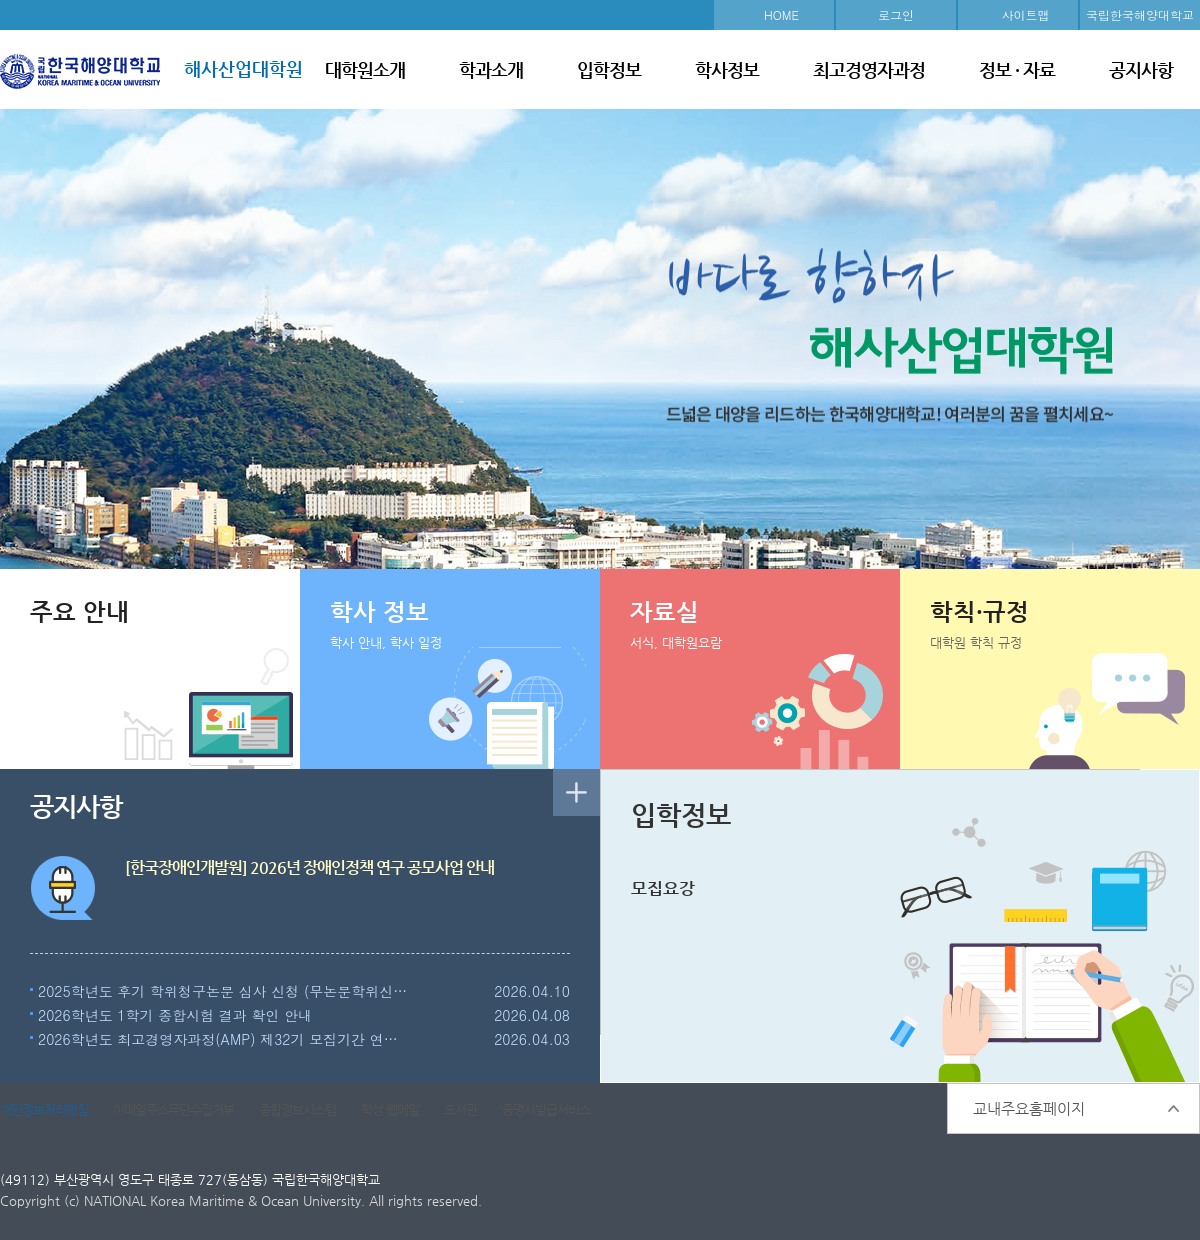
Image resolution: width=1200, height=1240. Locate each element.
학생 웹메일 (390, 1109)
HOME (781, 14)
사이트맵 (1026, 14)
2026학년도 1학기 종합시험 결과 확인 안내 (175, 1015)
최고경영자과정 (869, 69)
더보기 (576, 792)
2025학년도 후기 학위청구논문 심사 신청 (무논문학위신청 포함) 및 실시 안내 (224, 991)
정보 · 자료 (1017, 69)
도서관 (460, 1109)
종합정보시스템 (297, 1109)
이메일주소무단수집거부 (173, 1109)
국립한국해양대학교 (1140, 14)
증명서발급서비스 (546, 1109)
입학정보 (609, 69)
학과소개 (491, 69)
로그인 (896, 14)
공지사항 (1141, 69)
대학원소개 (365, 69)
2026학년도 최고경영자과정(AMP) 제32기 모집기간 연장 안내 (224, 1039)
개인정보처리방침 (44, 1109)
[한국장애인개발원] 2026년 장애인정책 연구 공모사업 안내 (309, 867)
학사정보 (727, 69)
